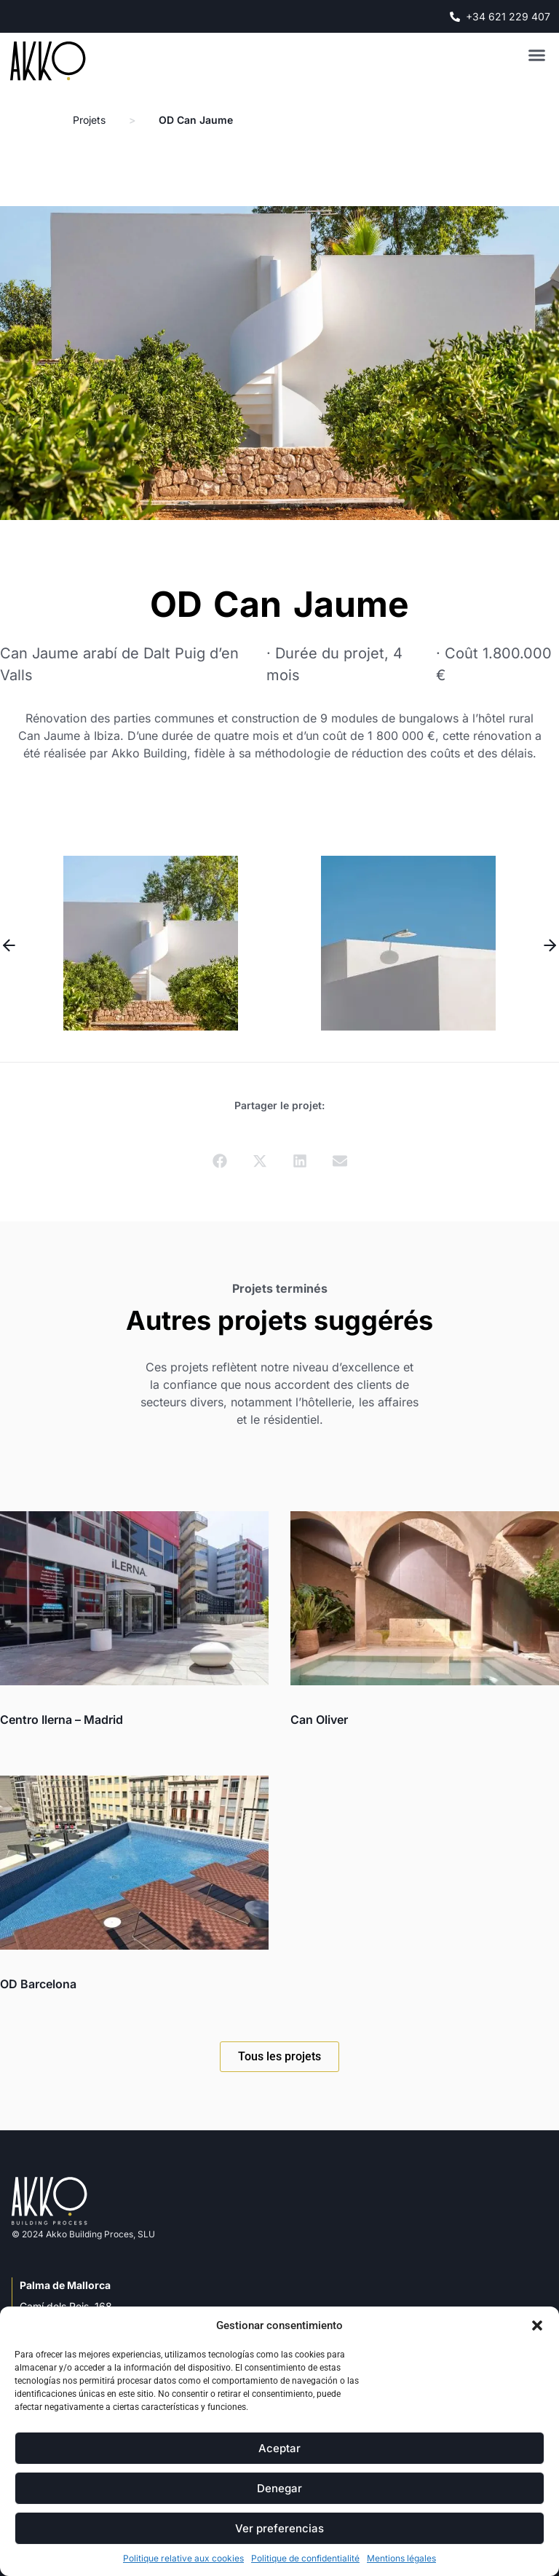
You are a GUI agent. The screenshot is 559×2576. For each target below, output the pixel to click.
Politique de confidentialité (305, 2558)
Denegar (279, 2488)
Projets (89, 120)
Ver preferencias (279, 2528)
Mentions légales (401, 2558)
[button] (537, 2325)
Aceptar (279, 2448)
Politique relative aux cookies (183, 2558)
